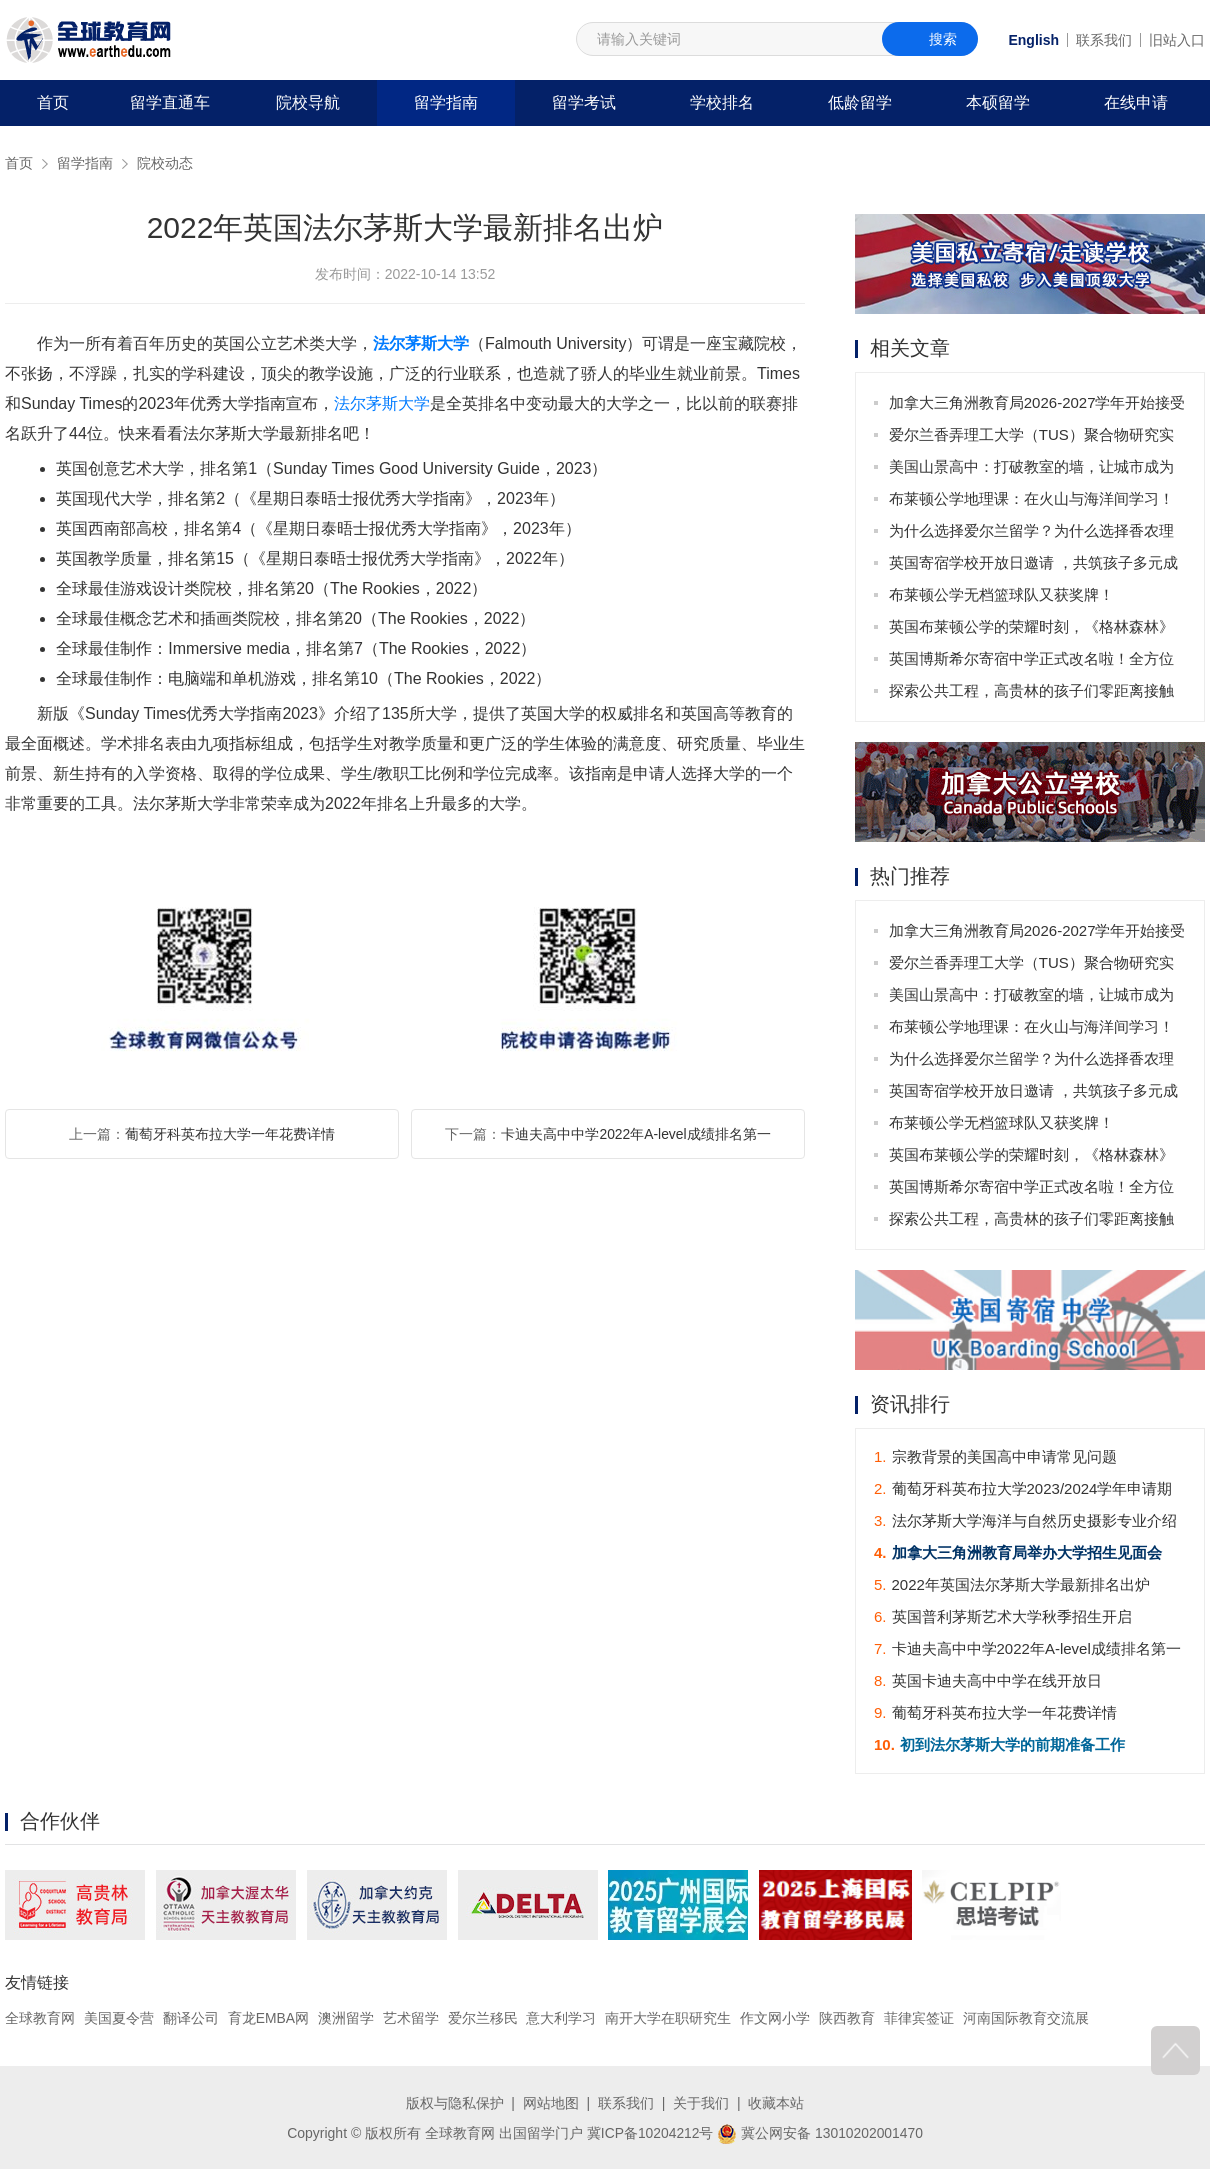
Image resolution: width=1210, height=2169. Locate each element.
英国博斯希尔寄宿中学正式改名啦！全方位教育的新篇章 (1031, 662)
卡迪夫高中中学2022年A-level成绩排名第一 (636, 1134)
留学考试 (584, 102)
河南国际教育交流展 (1026, 2018)
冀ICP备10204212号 (650, 2132)
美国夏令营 (119, 2018)
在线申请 (1136, 102)
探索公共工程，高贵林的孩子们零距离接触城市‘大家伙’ (1031, 694)
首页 (53, 102)
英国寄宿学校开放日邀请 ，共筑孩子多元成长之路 (1033, 566)
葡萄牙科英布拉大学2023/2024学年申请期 (1023, 1488)
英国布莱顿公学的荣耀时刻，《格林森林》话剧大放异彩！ (1031, 630)
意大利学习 (562, 2018)
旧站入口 (1177, 40)
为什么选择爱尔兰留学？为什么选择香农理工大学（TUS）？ (1031, 534)
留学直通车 (170, 102)
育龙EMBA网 (269, 2018)
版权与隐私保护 (455, 2102)
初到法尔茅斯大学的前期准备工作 (999, 1744)
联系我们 (1104, 40)
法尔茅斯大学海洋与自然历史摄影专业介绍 (1025, 1520)
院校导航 (308, 102)
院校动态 (165, 163)
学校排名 (722, 102)
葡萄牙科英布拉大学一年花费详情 (230, 1134)
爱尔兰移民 (483, 2018)
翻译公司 (191, 2018)
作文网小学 (776, 2018)
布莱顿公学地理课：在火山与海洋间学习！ (1031, 498)
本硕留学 (998, 102)
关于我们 (701, 2102)
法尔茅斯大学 (421, 343)
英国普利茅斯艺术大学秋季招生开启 (1003, 1616)
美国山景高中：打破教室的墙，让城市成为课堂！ (1031, 470)
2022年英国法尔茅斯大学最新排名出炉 (1012, 1584)
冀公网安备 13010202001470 (820, 2132)
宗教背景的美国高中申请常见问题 (995, 1456)
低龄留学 (860, 102)
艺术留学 (411, 2018)
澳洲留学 (346, 2018)
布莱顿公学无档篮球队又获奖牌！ (1001, 594)
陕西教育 (848, 2018)
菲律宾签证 (919, 2018)
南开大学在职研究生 (669, 2018)
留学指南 (446, 102)
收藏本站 (776, 2102)
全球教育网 (40, 2018)
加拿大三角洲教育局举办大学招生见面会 (1018, 1552)
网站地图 (551, 2102)
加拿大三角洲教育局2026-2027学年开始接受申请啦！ (1037, 406)
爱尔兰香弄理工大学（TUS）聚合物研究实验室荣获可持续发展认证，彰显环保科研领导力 (1031, 438)
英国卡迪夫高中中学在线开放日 (988, 1680)
